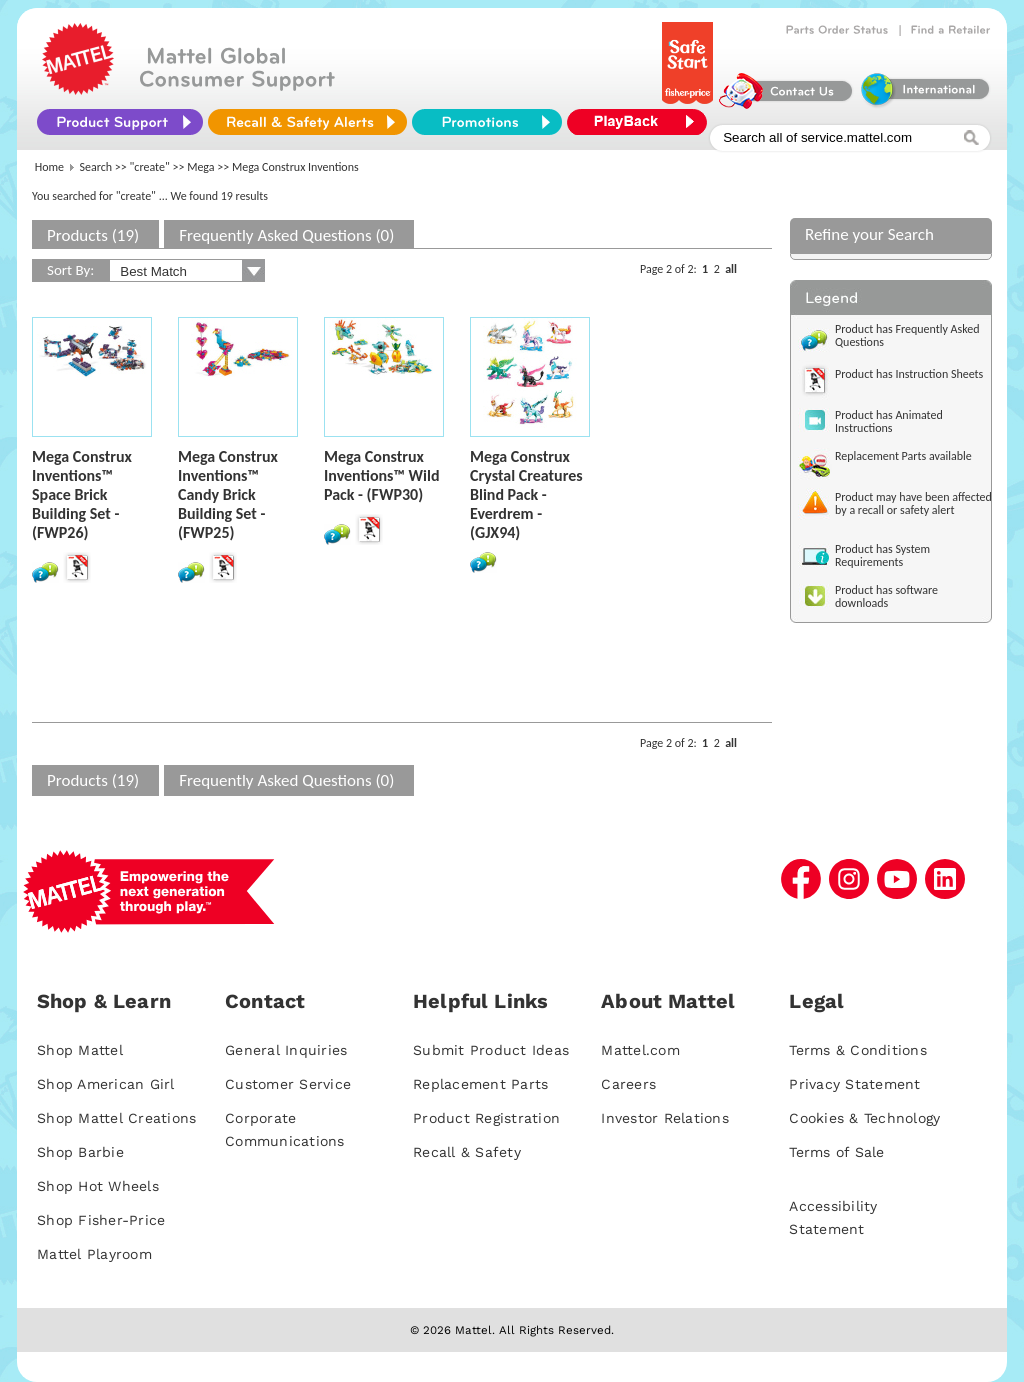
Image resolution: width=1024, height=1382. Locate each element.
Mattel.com (640, 1050)
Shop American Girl (106, 1084)
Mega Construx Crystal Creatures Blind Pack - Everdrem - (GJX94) (526, 494)
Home (49, 167)
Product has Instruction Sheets (909, 374)
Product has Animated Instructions (889, 421)
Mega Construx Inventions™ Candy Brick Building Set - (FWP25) (228, 494)
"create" (150, 167)
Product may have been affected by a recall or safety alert (913, 503)
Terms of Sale (836, 1152)
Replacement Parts (480, 1084)
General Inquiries (286, 1050)
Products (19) (93, 235)
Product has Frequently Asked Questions (907, 335)
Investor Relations (665, 1118)
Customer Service (288, 1084)
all (731, 269)
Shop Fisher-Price (101, 1220)
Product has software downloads (886, 596)
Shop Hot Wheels (98, 1186)
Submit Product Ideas (491, 1050)
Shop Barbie (80, 1152)
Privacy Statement (854, 1084)
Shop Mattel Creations (116, 1118)
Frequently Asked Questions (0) (286, 235)
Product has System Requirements (882, 555)
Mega (200, 167)
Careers (628, 1084)
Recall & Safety (467, 1152)
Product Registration (486, 1118)
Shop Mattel (80, 1050)
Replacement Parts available (903, 456)
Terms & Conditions (858, 1050)
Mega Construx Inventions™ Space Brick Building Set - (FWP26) (82, 494)
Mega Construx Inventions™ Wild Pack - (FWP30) (382, 475)
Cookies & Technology (864, 1118)
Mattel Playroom (94, 1254)
